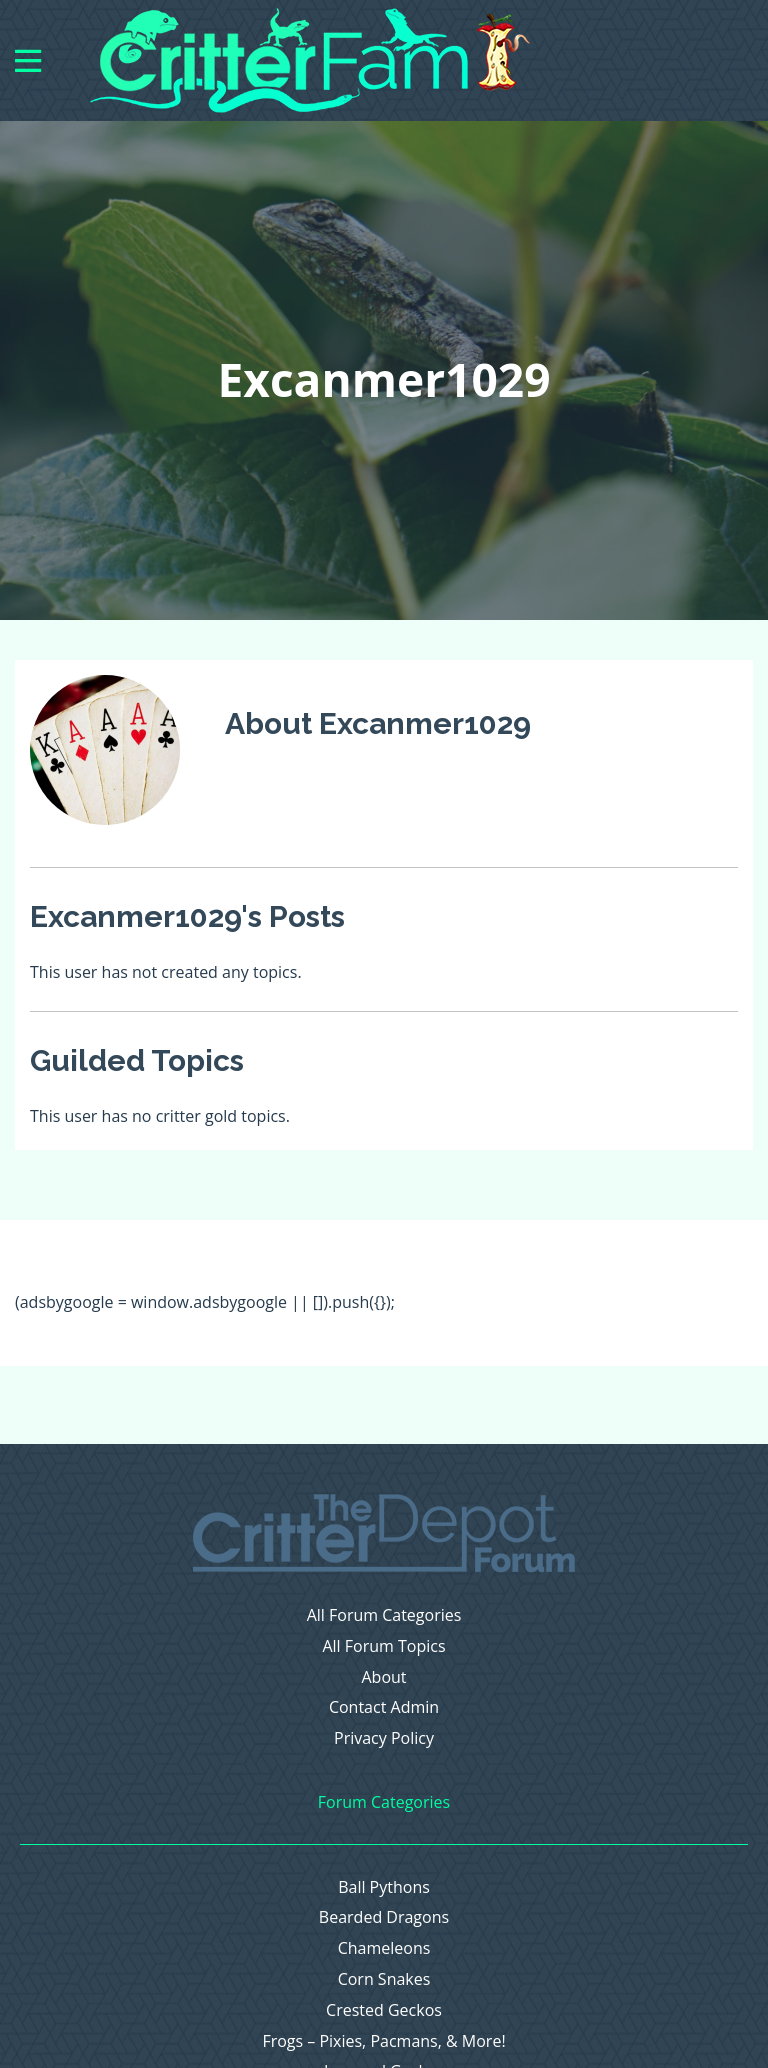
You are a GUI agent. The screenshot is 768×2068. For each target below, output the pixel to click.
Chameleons (384, 1948)
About (383, 1677)
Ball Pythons (384, 1887)
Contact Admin (384, 1707)
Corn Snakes (384, 1979)
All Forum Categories (384, 1615)
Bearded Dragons (384, 1917)
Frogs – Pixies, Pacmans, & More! (383, 2041)
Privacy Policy (384, 1738)
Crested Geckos (384, 2010)
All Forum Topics (383, 1646)
